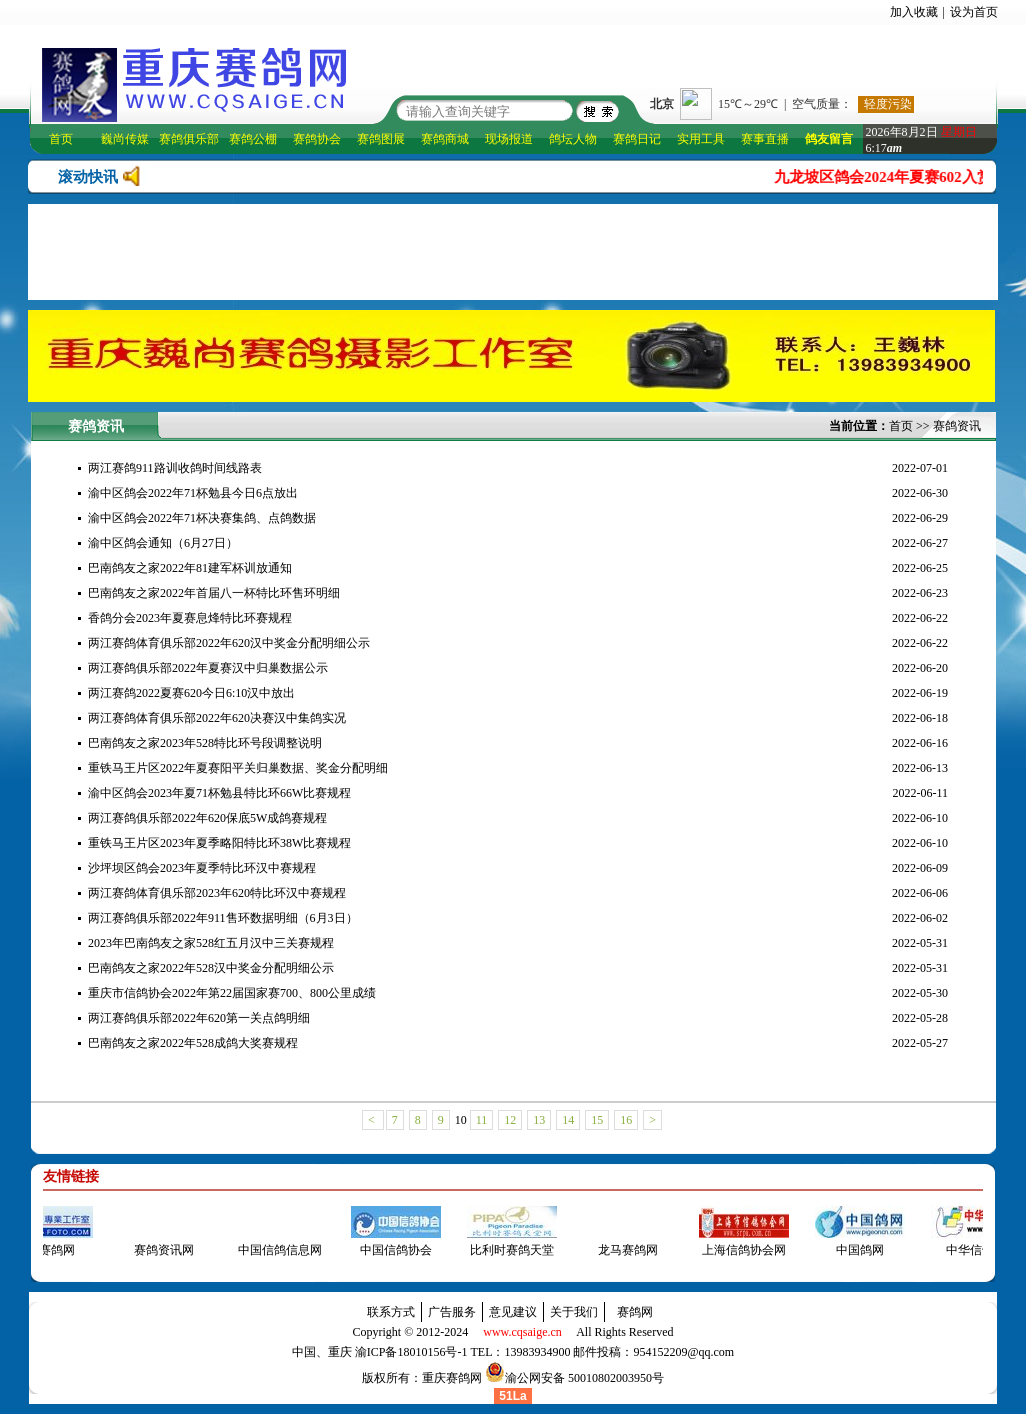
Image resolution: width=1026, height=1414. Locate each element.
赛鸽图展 (381, 139)
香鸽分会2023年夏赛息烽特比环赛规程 (190, 618)
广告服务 (452, 1312)
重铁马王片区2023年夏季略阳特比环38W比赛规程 (219, 843)
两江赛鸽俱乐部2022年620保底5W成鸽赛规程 (207, 818)
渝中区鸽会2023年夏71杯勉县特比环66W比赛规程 (219, 793)
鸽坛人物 (573, 139)
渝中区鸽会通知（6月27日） (163, 543)
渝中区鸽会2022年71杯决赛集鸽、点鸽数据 (202, 518)
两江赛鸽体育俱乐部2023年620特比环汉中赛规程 (217, 893)
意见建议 (513, 1312)
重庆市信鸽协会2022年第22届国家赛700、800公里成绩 (232, 993)
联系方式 (391, 1312)
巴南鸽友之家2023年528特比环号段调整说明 (205, 743)
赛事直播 (765, 139)
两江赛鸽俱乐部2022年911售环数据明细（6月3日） (223, 918)
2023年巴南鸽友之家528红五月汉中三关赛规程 (211, 943)
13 (539, 1120)
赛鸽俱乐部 (189, 139)
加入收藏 (914, 12)
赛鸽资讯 (957, 426)
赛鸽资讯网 (158, 1250)
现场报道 (509, 139)
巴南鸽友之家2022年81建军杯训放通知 (190, 568)
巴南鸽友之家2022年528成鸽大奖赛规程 (193, 1043)
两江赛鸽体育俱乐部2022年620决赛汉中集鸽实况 (217, 718)
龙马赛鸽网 (622, 1250)
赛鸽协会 (317, 139)
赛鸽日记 (637, 139)
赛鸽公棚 (253, 139)
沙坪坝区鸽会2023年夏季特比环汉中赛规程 (202, 868)
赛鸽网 (635, 1312)
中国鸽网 (854, 1250)
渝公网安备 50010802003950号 (584, 1378)
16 (626, 1120)
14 (568, 1120)
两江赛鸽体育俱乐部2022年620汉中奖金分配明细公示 (229, 643)
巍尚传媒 (125, 139)
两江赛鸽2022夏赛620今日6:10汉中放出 (191, 693)
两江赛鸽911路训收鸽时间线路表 (175, 468)
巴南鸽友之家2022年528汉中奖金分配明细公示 (211, 968)
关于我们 (574, 1312)
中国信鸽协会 (390, 1250)
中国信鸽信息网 (274, 1250)
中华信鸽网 (970, 1250)
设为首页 (974, 12)
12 (510, 1120)
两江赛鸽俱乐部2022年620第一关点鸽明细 (199, 1018)
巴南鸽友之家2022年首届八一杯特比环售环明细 (214, 593)
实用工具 (701, 139)
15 (597, 1120)
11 (482, 1120)
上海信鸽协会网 (738, 1250)
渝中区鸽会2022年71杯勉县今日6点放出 (193, 493)
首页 (61, 139)
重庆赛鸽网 (452, 1378)
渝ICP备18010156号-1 (411, 1352)
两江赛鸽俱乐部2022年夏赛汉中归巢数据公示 (208, 668)
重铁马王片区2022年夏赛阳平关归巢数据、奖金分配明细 (238, 768)
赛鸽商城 (445, 139)
